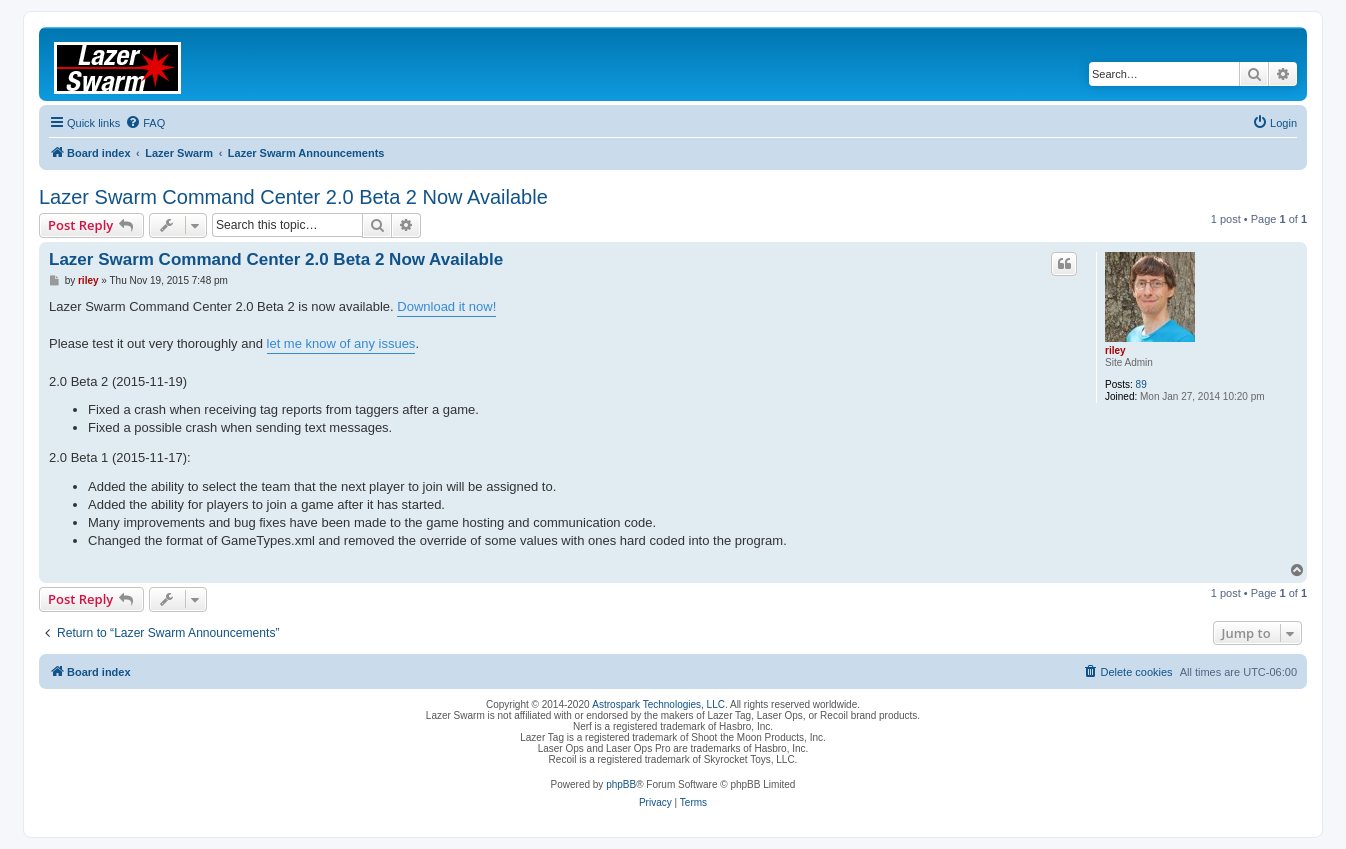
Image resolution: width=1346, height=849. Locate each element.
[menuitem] (145, 123)
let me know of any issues (341, 343)
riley (1115, 350)
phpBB (621, 784)
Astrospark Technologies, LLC (658, 704)
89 (1141, 384)
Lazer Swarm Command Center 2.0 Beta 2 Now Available (293, 197)
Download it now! (446, 306)
